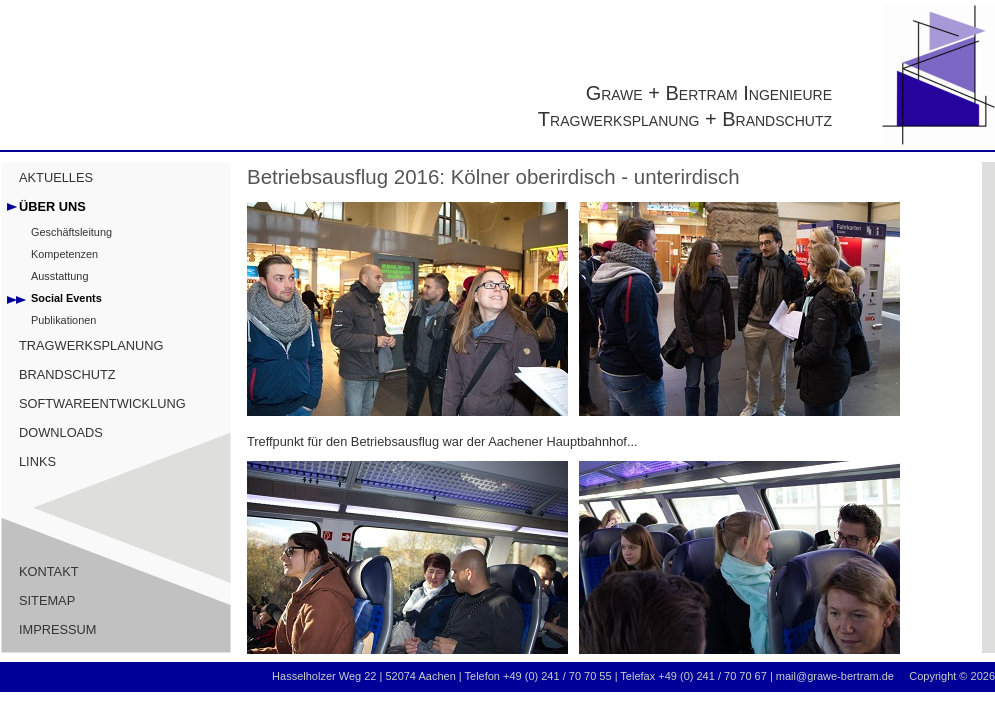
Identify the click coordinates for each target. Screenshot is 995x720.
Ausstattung (59, 276)
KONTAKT (49, 571)
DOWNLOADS (61, 432)
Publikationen (63, 320)
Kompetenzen (64, 254)
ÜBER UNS (52, 206)
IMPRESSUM (58, 629)
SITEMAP (47, 600)
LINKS (37, 461)
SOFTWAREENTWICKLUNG (102, 403)
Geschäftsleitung (71, 232)
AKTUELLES (56, 177)
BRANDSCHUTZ (67, 374)
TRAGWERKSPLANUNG (91, 345)
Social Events (66, 298)
